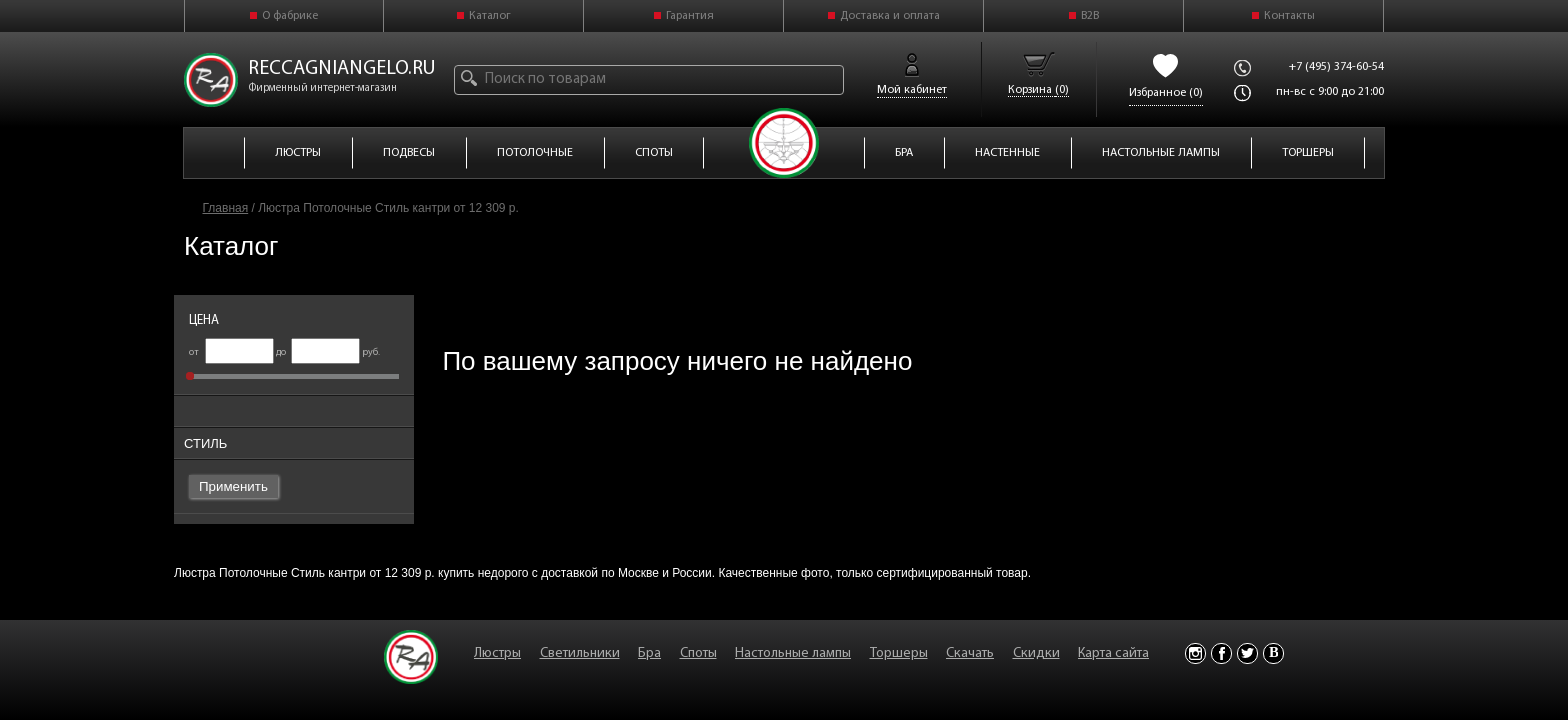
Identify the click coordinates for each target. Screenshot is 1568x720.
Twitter (1247, 653)
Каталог (490, 16)
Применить (233, 486)
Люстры (497, 653)
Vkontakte (1273, 653)
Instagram (1195, 653)
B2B (1090, 16)
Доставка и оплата (890, 16)
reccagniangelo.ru (342, 69)
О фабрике (290, 16)
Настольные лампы (793, 653)
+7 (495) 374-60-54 (1336, 67)
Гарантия (690, 16)
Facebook (1221, 653)
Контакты (1289, 16)
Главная (226, 208)
